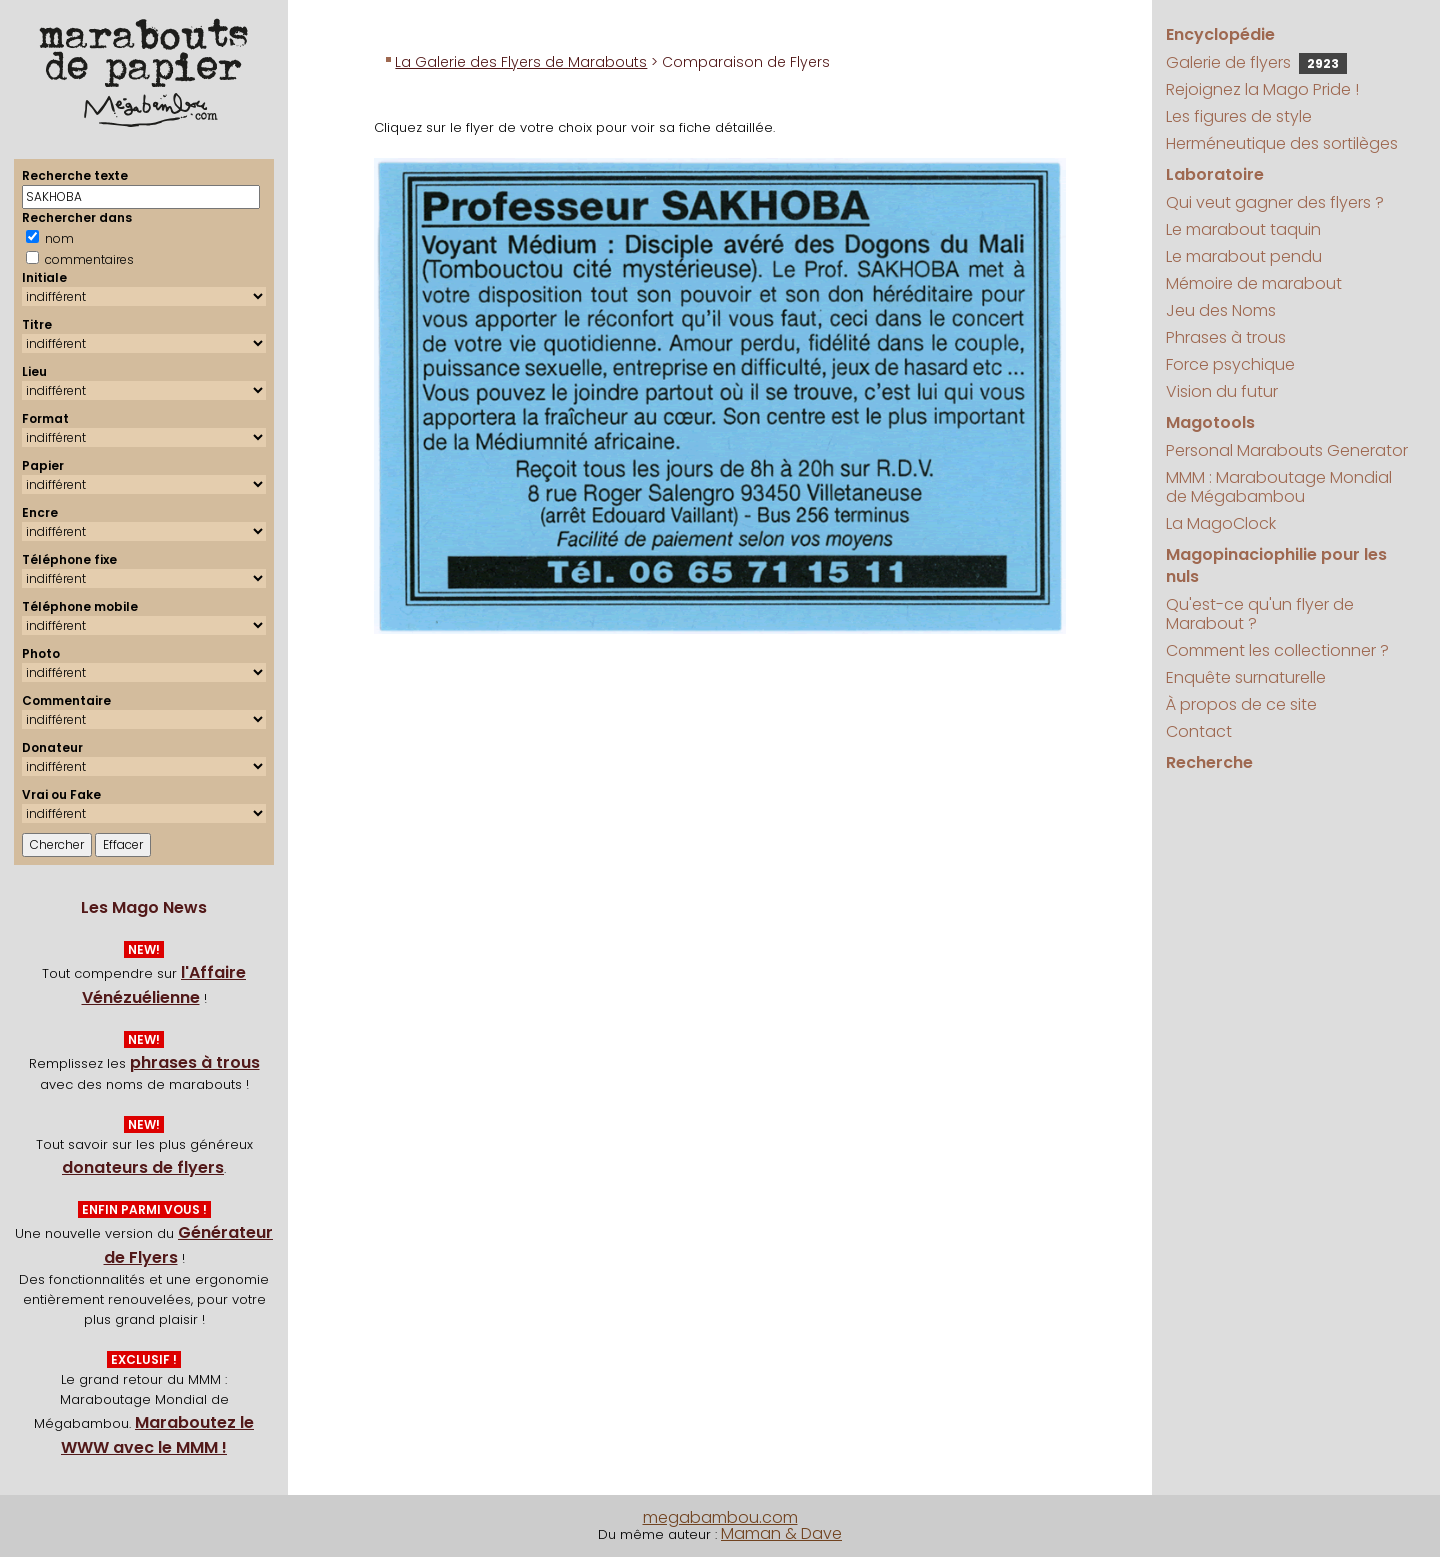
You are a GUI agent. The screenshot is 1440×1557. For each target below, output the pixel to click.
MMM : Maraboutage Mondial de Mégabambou (1279, 487)
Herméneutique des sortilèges (1282, 143)
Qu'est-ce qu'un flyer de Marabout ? (1260, 614)
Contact (1199, 731)
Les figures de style (1239, 116)
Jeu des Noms (1221, 310)
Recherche (1209, 762)
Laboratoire (1215, 174)
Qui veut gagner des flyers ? (1275, 202)
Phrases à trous (1226, 337)
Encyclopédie (1220, 34)
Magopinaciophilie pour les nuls (1276, 565)
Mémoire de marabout (1254, 283)
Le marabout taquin (1243, 229)
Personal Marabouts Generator (1287, 450)
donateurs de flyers (143, 1167)
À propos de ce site (1241, 704)
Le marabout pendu (1244, 256)
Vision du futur (1222, 391)
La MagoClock (1221, 523)
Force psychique (1230, 364)
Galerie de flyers (1256, 62)
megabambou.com (720, 1517)
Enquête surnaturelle (1246, 677)
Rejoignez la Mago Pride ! (1262, 89)
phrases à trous (195, 1062)
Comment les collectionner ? (1277, 650)
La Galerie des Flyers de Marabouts (521, 62)
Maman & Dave (781, 1533)
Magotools (1210, 422)
